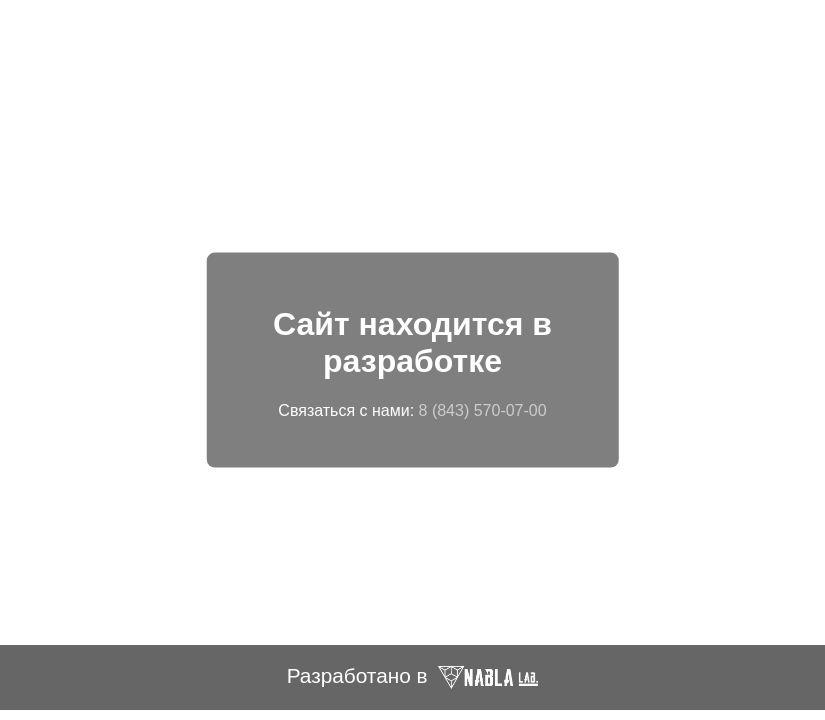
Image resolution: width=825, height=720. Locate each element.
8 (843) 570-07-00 (483, 409)
